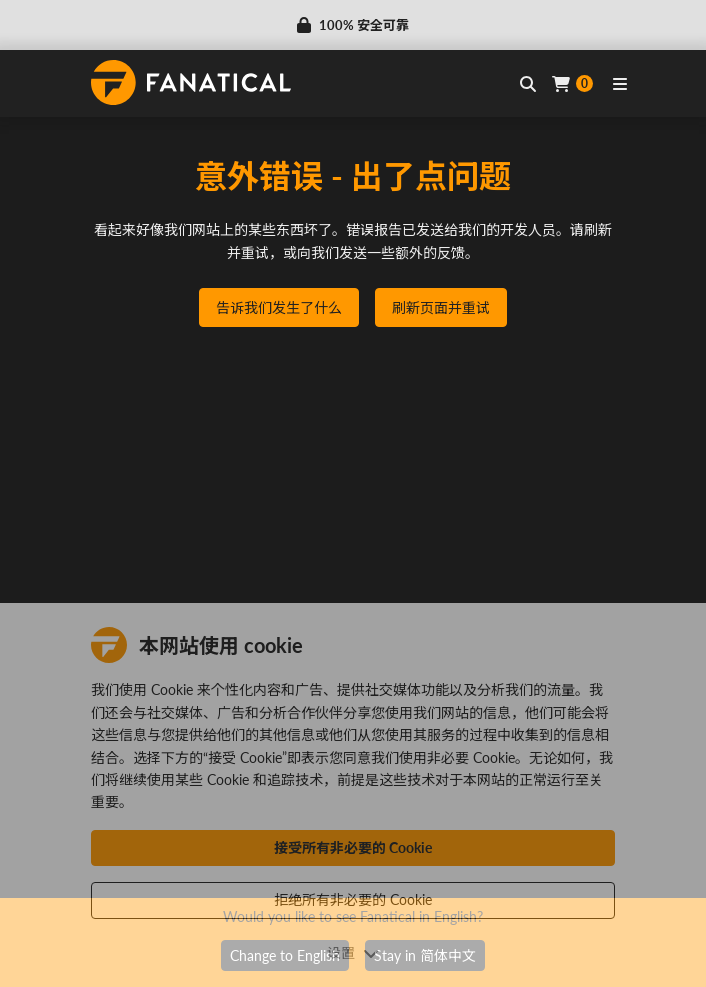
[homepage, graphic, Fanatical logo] (191, 82)
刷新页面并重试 (441, 307)
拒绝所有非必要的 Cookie (353, 899)
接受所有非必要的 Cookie (353, 847)
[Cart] (572, 83)
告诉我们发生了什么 (279, 307)
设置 (353, 952)
